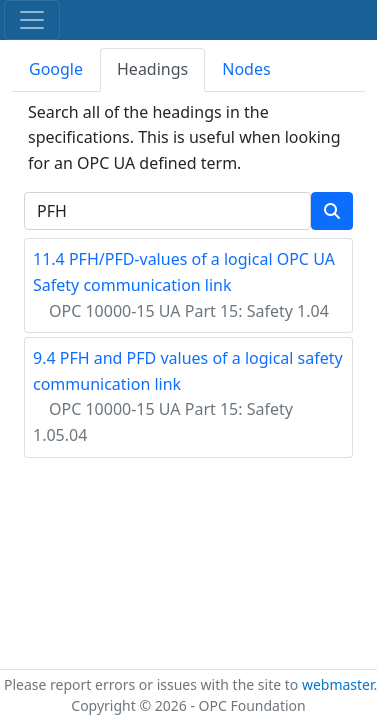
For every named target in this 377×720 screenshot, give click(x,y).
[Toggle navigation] (32, 20)
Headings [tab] (152, 69)
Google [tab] (56, 69)
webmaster (338, 684)
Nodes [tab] (246, 69)
